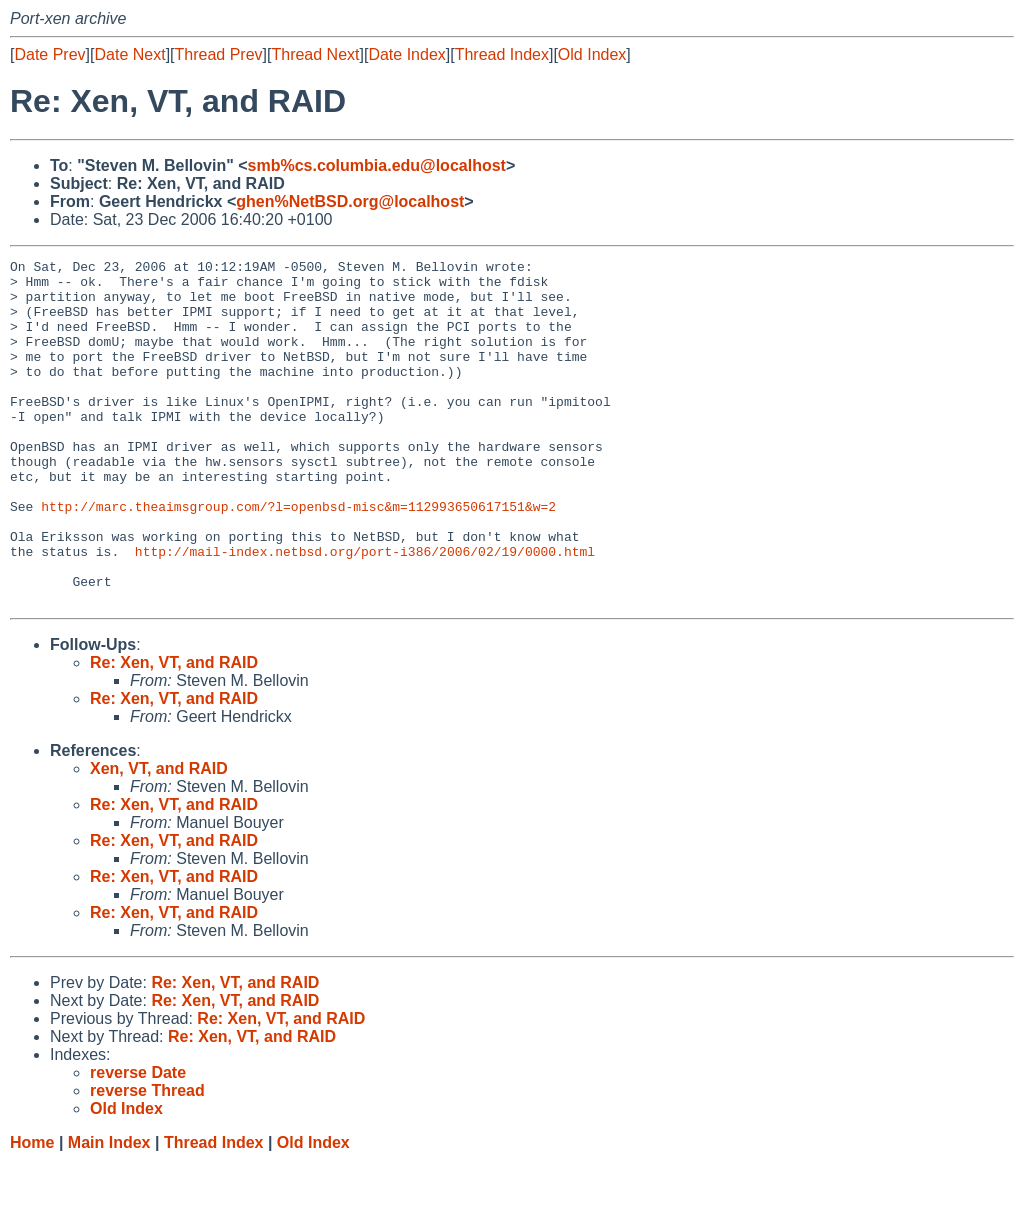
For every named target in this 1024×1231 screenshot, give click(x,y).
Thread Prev (219, 54)
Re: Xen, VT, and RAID (174, 731)
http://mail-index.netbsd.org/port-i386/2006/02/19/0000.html (365, 611)
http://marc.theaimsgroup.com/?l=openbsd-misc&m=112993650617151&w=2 (298, 557)
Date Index (406, 54)
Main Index (109, 1211)
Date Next (129, 54)
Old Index (592, 54)
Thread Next (315, 54)
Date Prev (49, 54)
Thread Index (502, 54)
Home (32, 1211)
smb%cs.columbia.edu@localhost (377, 165)
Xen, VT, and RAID (159, 837)
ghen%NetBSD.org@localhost (350, 201)
